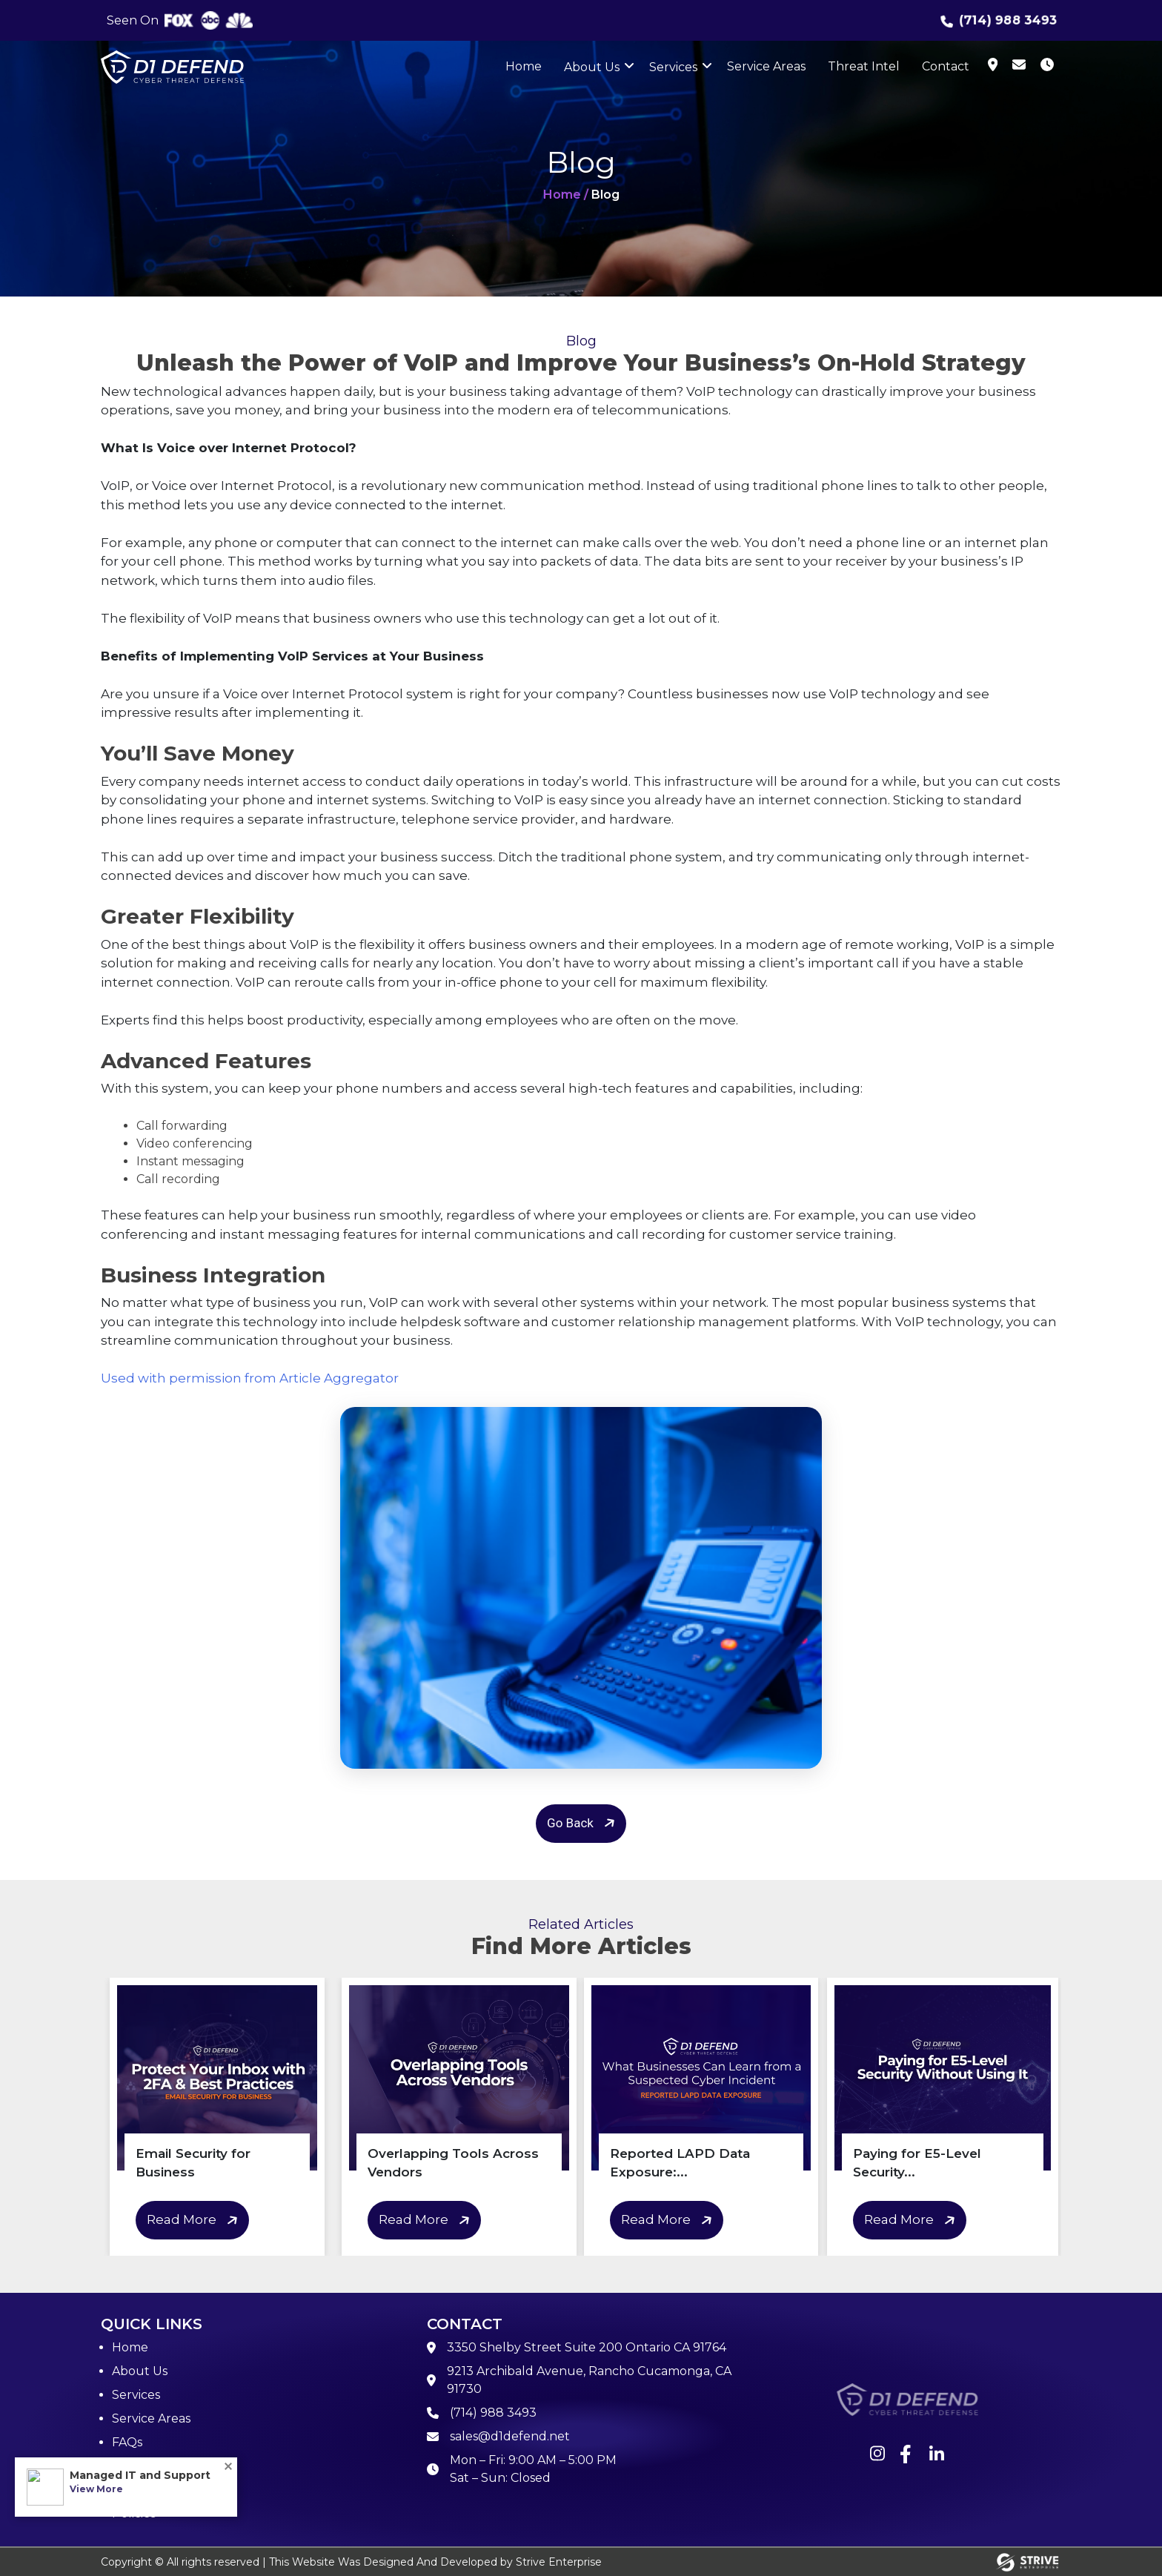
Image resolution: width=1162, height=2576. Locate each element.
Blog (126, 2466)
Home (523, 66)
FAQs (127, 2442)
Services (673, 67)
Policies (134, 2513)
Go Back (583, 1823)
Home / (565, 195)
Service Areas (766, 66)
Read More (194, 2220)
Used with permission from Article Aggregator (250, 1378)
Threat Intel (864, 66)
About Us (592, 67)
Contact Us (144, 2490)
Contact (945, 66)
